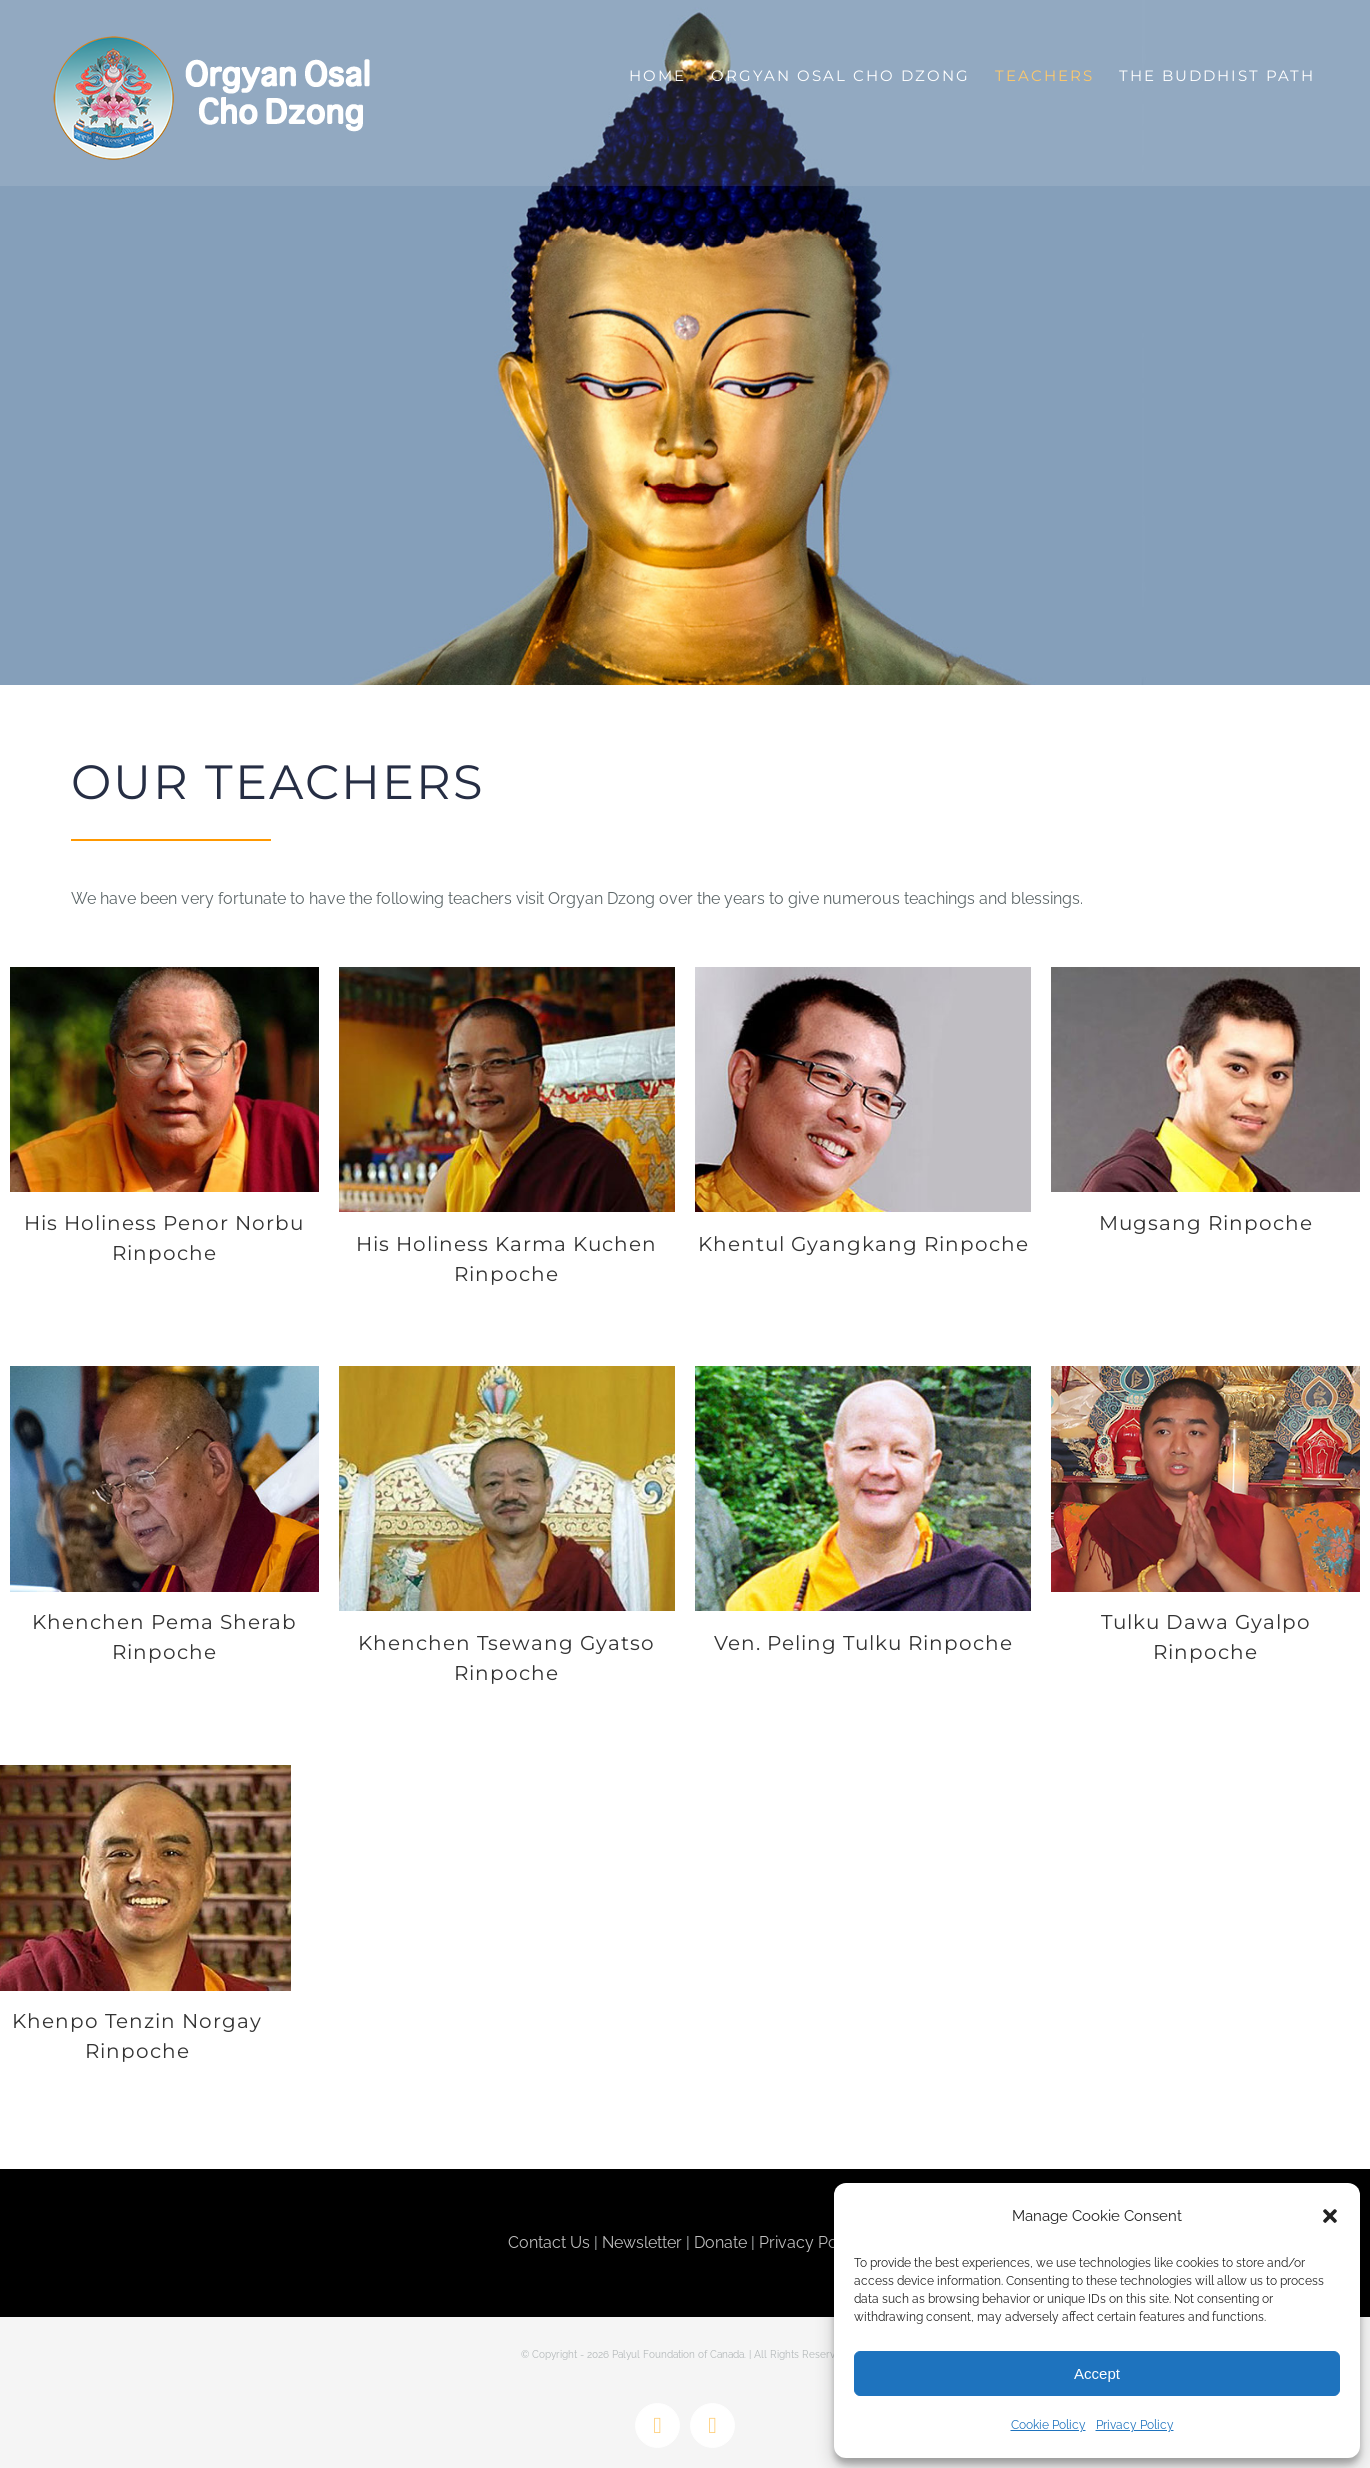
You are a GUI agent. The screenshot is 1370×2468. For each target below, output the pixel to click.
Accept (1097, 2373)
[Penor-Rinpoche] (164, 974)
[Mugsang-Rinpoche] (1205, 974)
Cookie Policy (1048, 2425)
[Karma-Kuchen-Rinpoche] (507, 974)
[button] (1330, 2216)
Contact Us (549, 2242)
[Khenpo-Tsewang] (507, 1373)
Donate (720, 2242)
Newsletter (642, 2242)
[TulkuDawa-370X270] (1205, 1373)
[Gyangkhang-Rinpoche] (863, 974)
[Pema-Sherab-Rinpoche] (164, 1373)
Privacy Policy (1135, 2425)
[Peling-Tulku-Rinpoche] (863, 1373)
